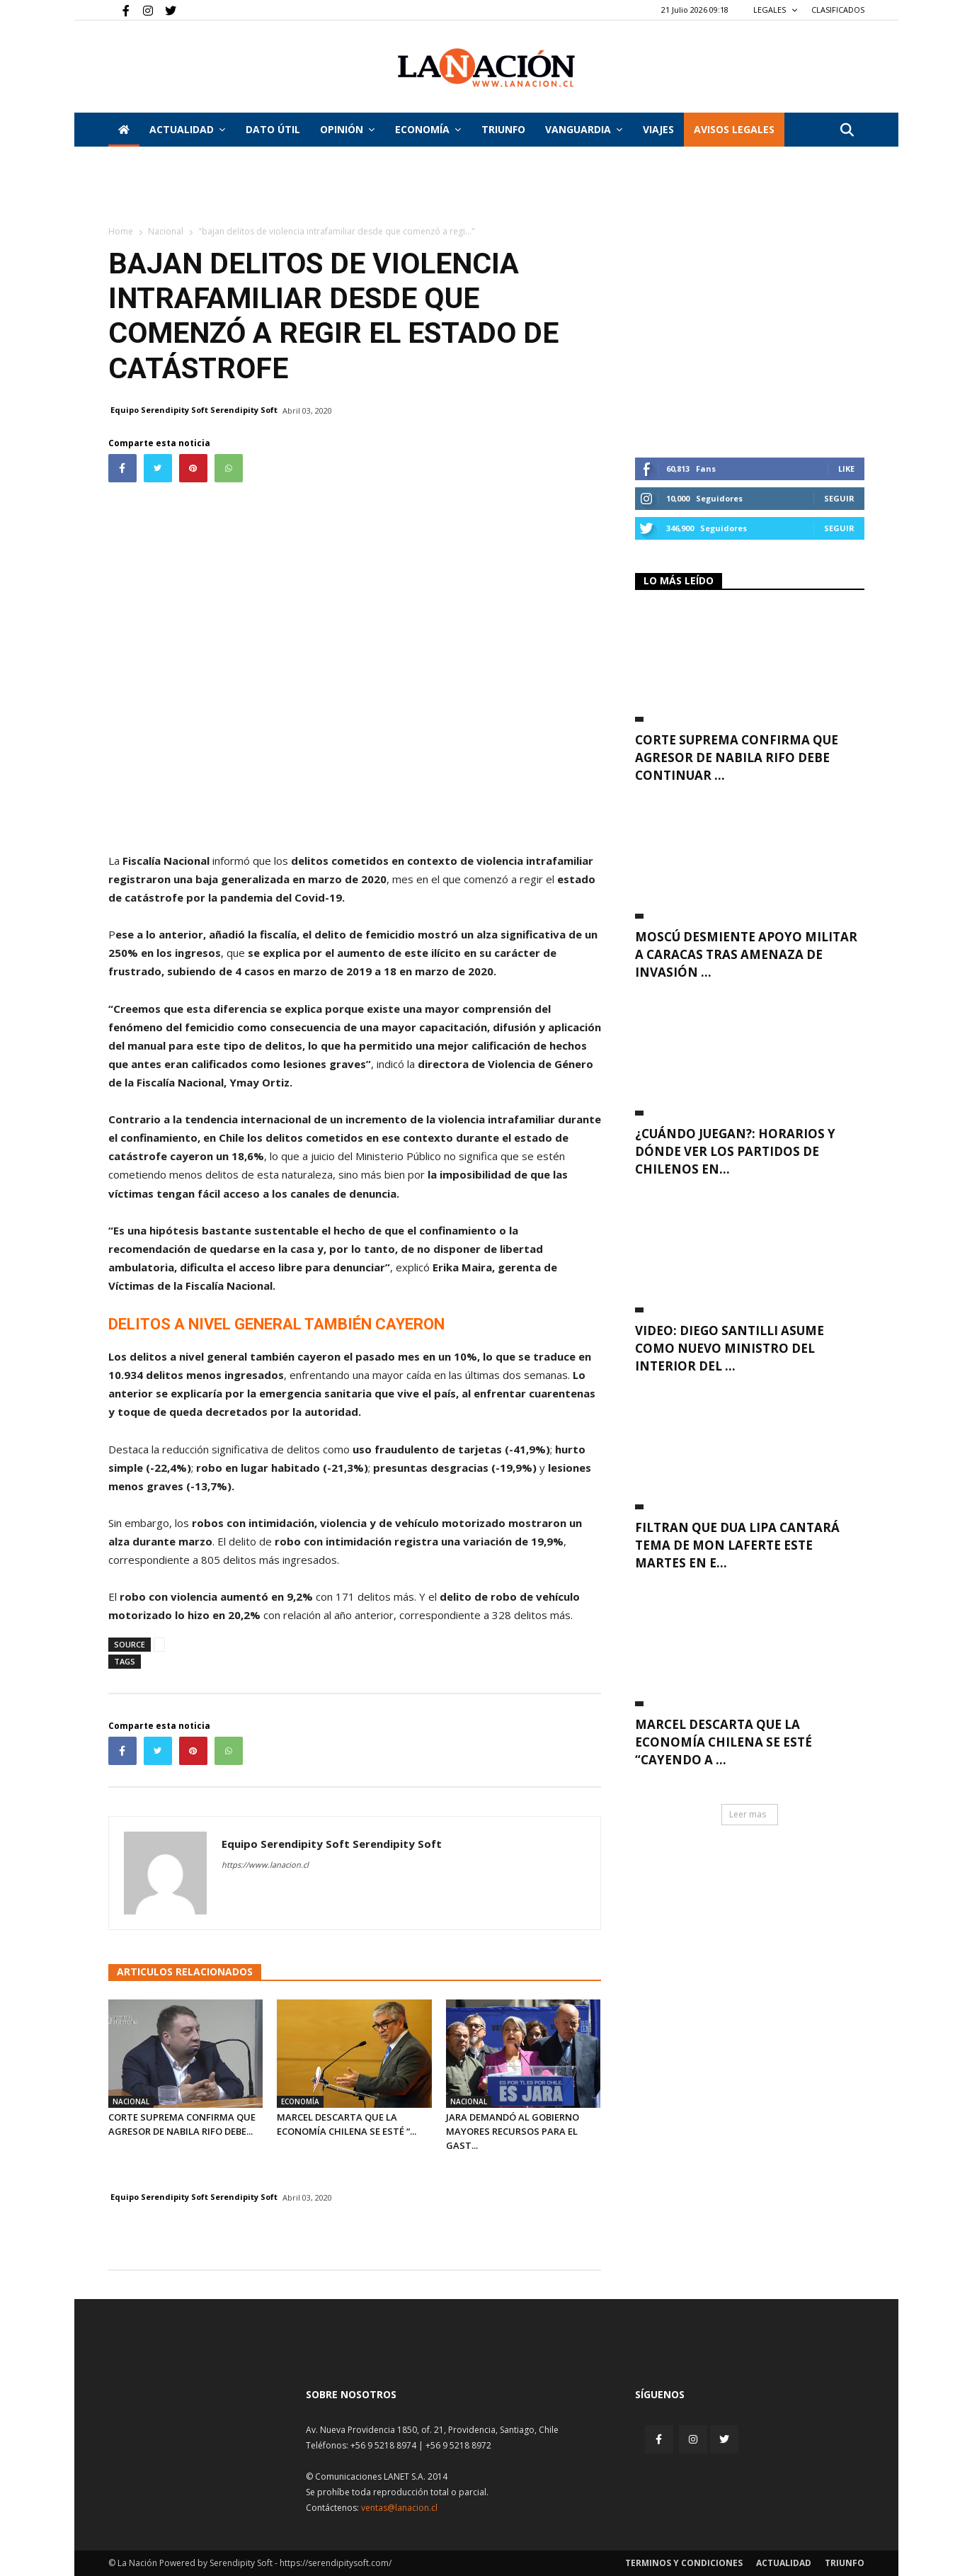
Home (120, 231)
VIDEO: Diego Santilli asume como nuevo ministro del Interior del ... (729, 1348)
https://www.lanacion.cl (265, 1864)
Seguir (839, 498)
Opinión (347, 129)
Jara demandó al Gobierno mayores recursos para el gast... (512, 2131)
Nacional (165, 231)
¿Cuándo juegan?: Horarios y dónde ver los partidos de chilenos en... (735, 1151)
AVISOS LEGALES (734, 129)
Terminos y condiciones (684, 2563)
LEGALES (775, 9)
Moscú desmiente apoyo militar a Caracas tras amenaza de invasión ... (746, 954)
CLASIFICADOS (837, 9)
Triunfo (503, 129)
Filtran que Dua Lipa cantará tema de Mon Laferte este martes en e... (737, 1545)
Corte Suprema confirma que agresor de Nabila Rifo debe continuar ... (736, 757)
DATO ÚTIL (273, 129)
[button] (847, 130)
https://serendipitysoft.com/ (335, 2563)
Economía (428, 129)
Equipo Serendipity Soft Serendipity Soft (194, 409)
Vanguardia (583, 129)
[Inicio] (123, 130)
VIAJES (658, 129)
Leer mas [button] (747, 1814)
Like (846, 468)
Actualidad (187, 129)
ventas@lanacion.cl (399, 2508)
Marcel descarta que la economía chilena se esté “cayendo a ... (723, 1742)
